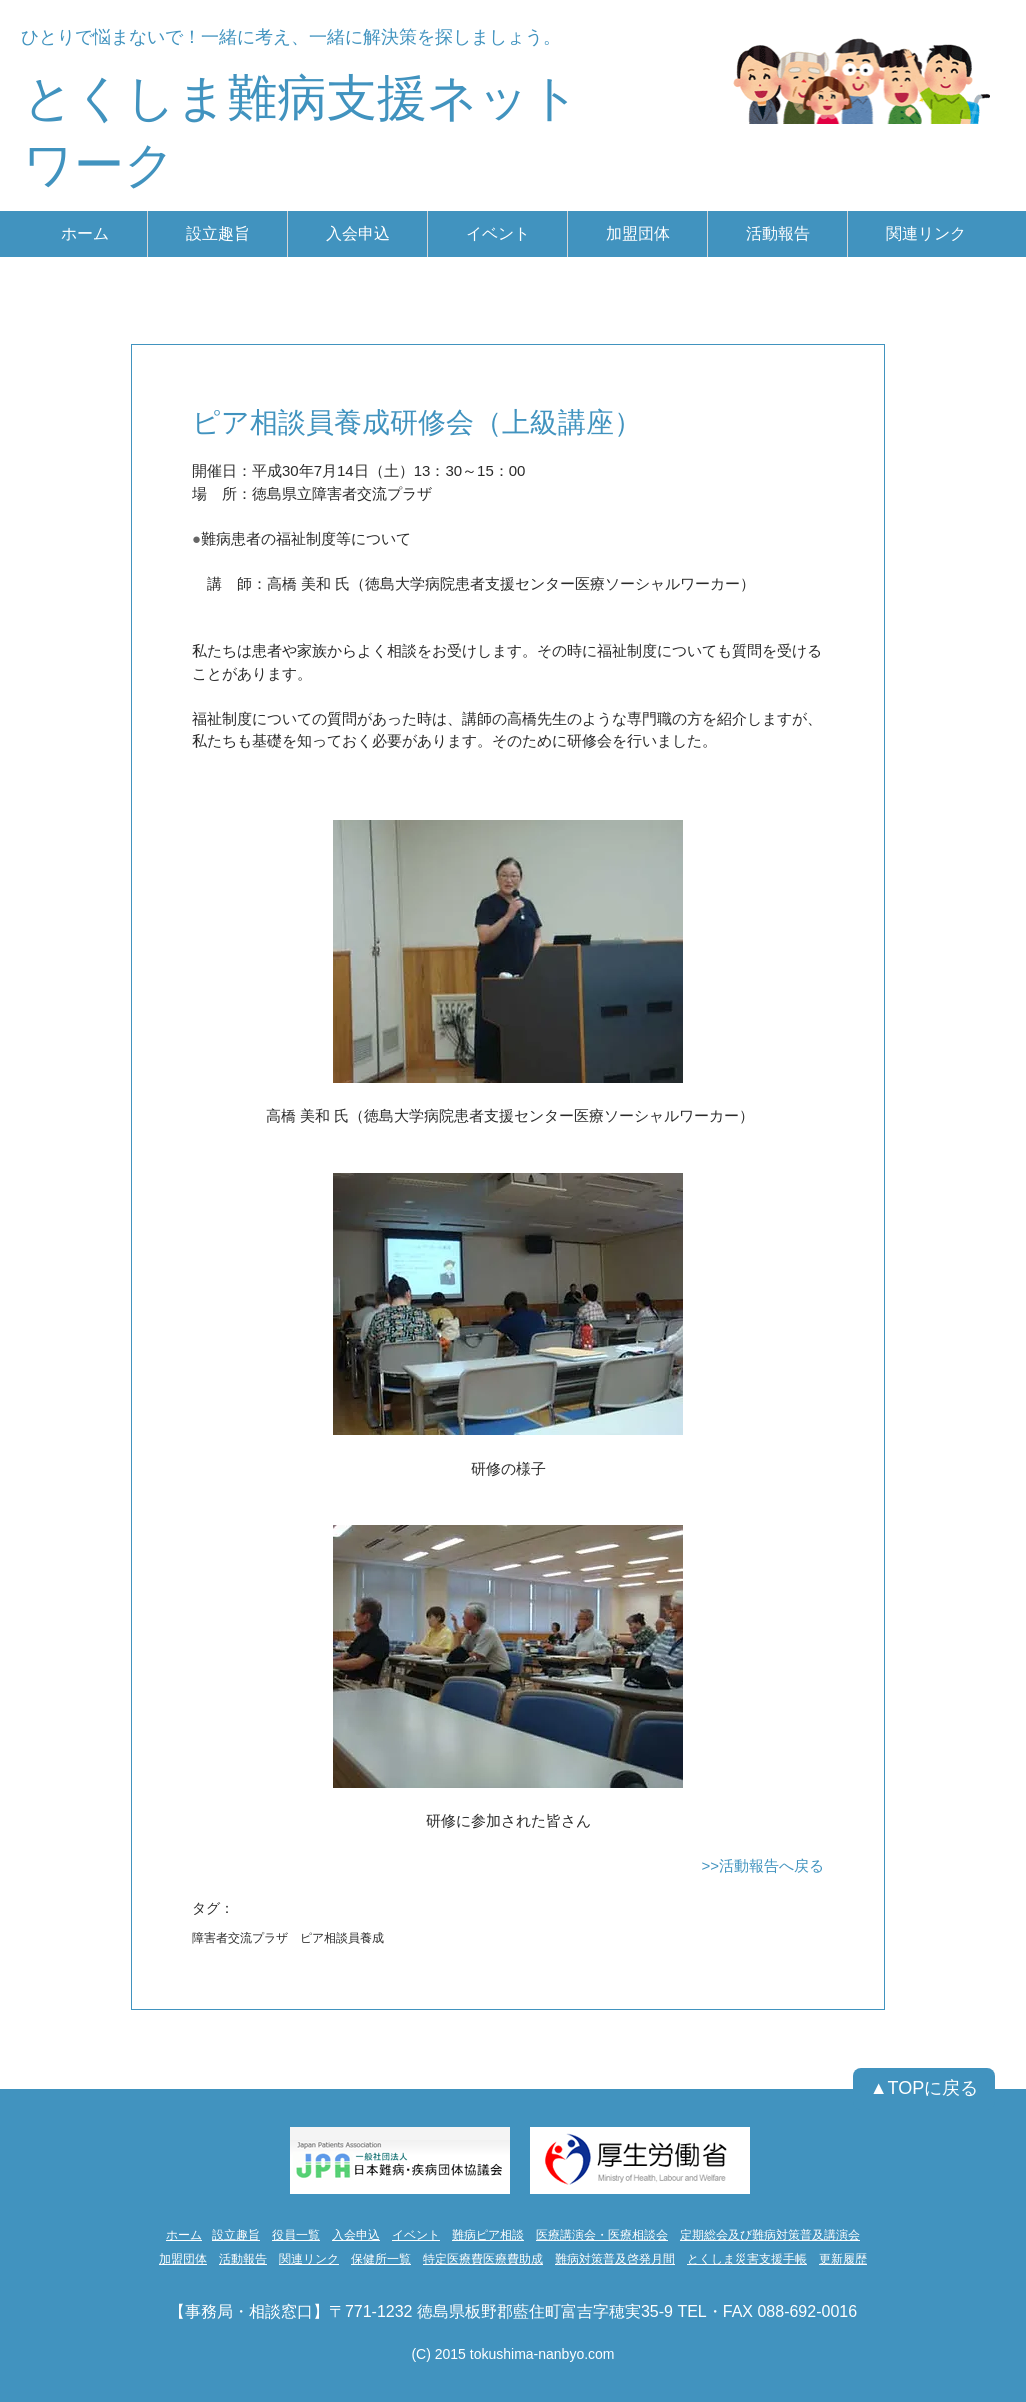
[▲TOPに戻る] (924, 2089)
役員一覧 (296, 2235)
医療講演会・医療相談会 (602, 2235)
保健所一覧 (381, 2259)
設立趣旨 (236, 2235)
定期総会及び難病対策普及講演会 (770, 2235)
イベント (416, 2235)
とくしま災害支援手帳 (747, 2259)
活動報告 (243, 2259)
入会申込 (356, 2235)
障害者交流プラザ (240, 1938)
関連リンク (309, 2259)
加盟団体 (183, 2259)
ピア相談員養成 (342, 1938)
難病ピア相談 (488, 2235)
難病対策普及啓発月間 (615, 2259)
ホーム (184, 2235)
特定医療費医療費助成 (483, 2259)
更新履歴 (843, 2259)
